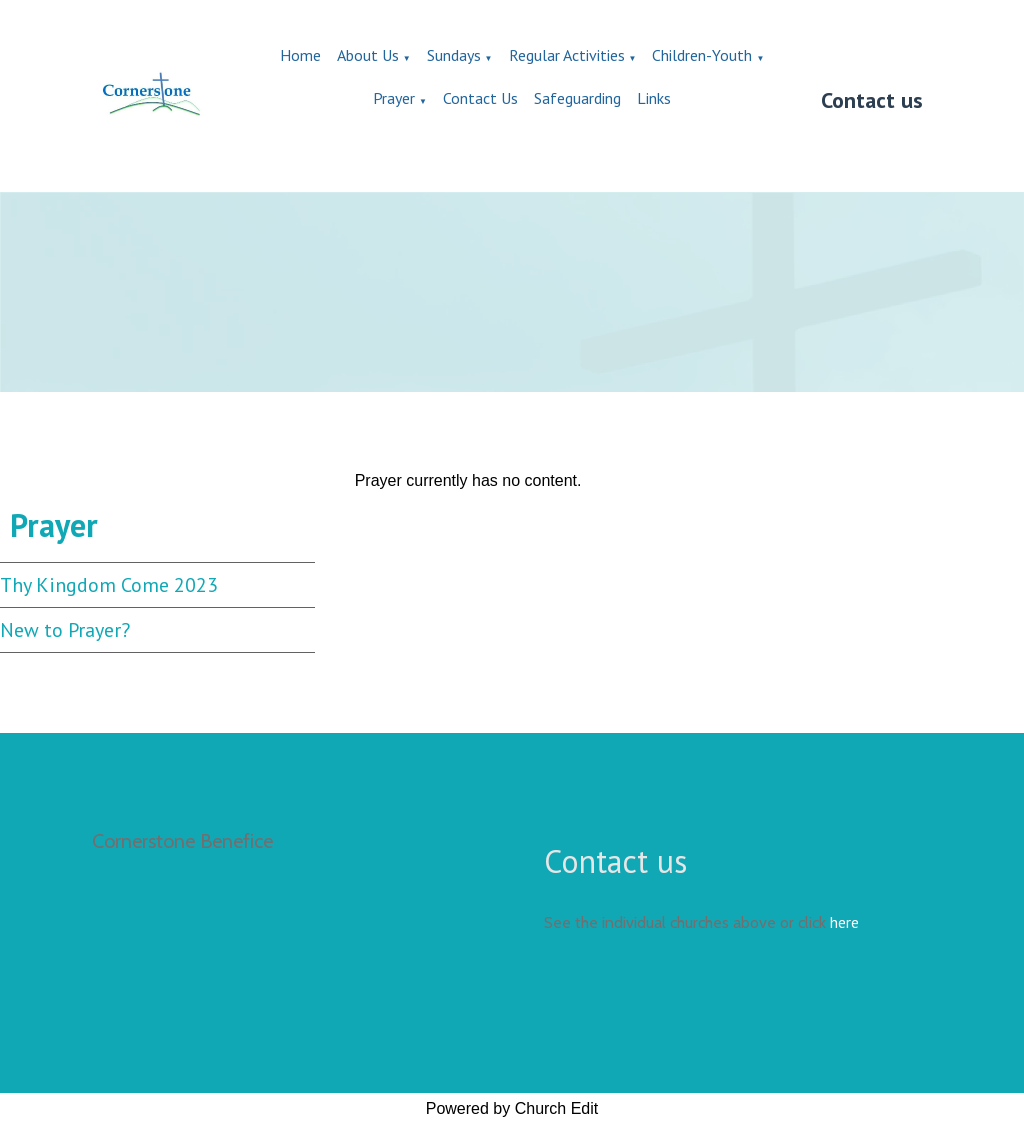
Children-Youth (702, 55)
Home (300, 55)
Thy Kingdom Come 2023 (109, 585)
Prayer (394, 98)
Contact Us (480, 98)
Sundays (454, 55)
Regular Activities (567, 55)
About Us (368, 55)
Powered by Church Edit (512, 1108)
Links (654, 98)
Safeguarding (577, 98)
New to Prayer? (65, 630)
